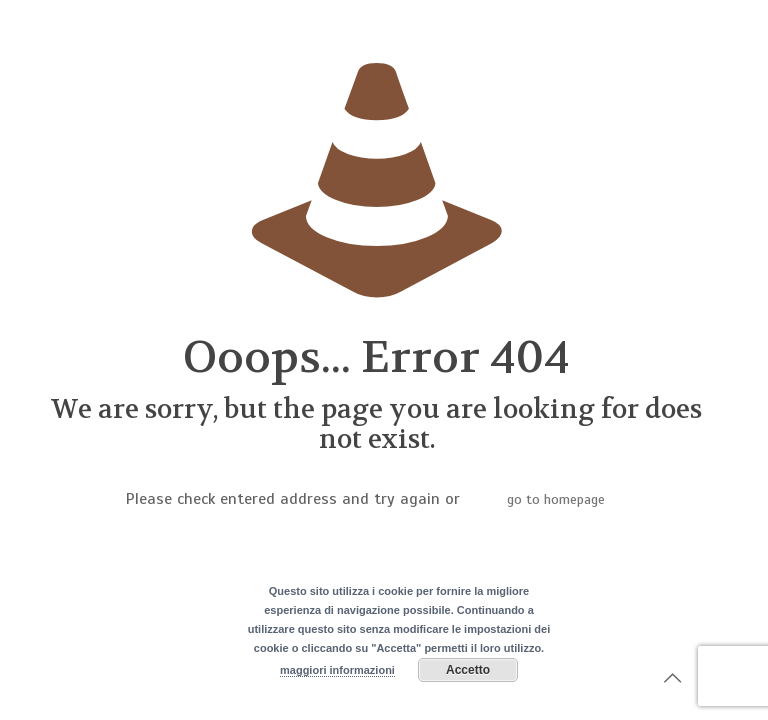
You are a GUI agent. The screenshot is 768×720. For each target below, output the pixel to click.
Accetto (468, 670)
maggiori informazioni (337, 670)
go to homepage (556, 499)
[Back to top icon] (672, 679)
